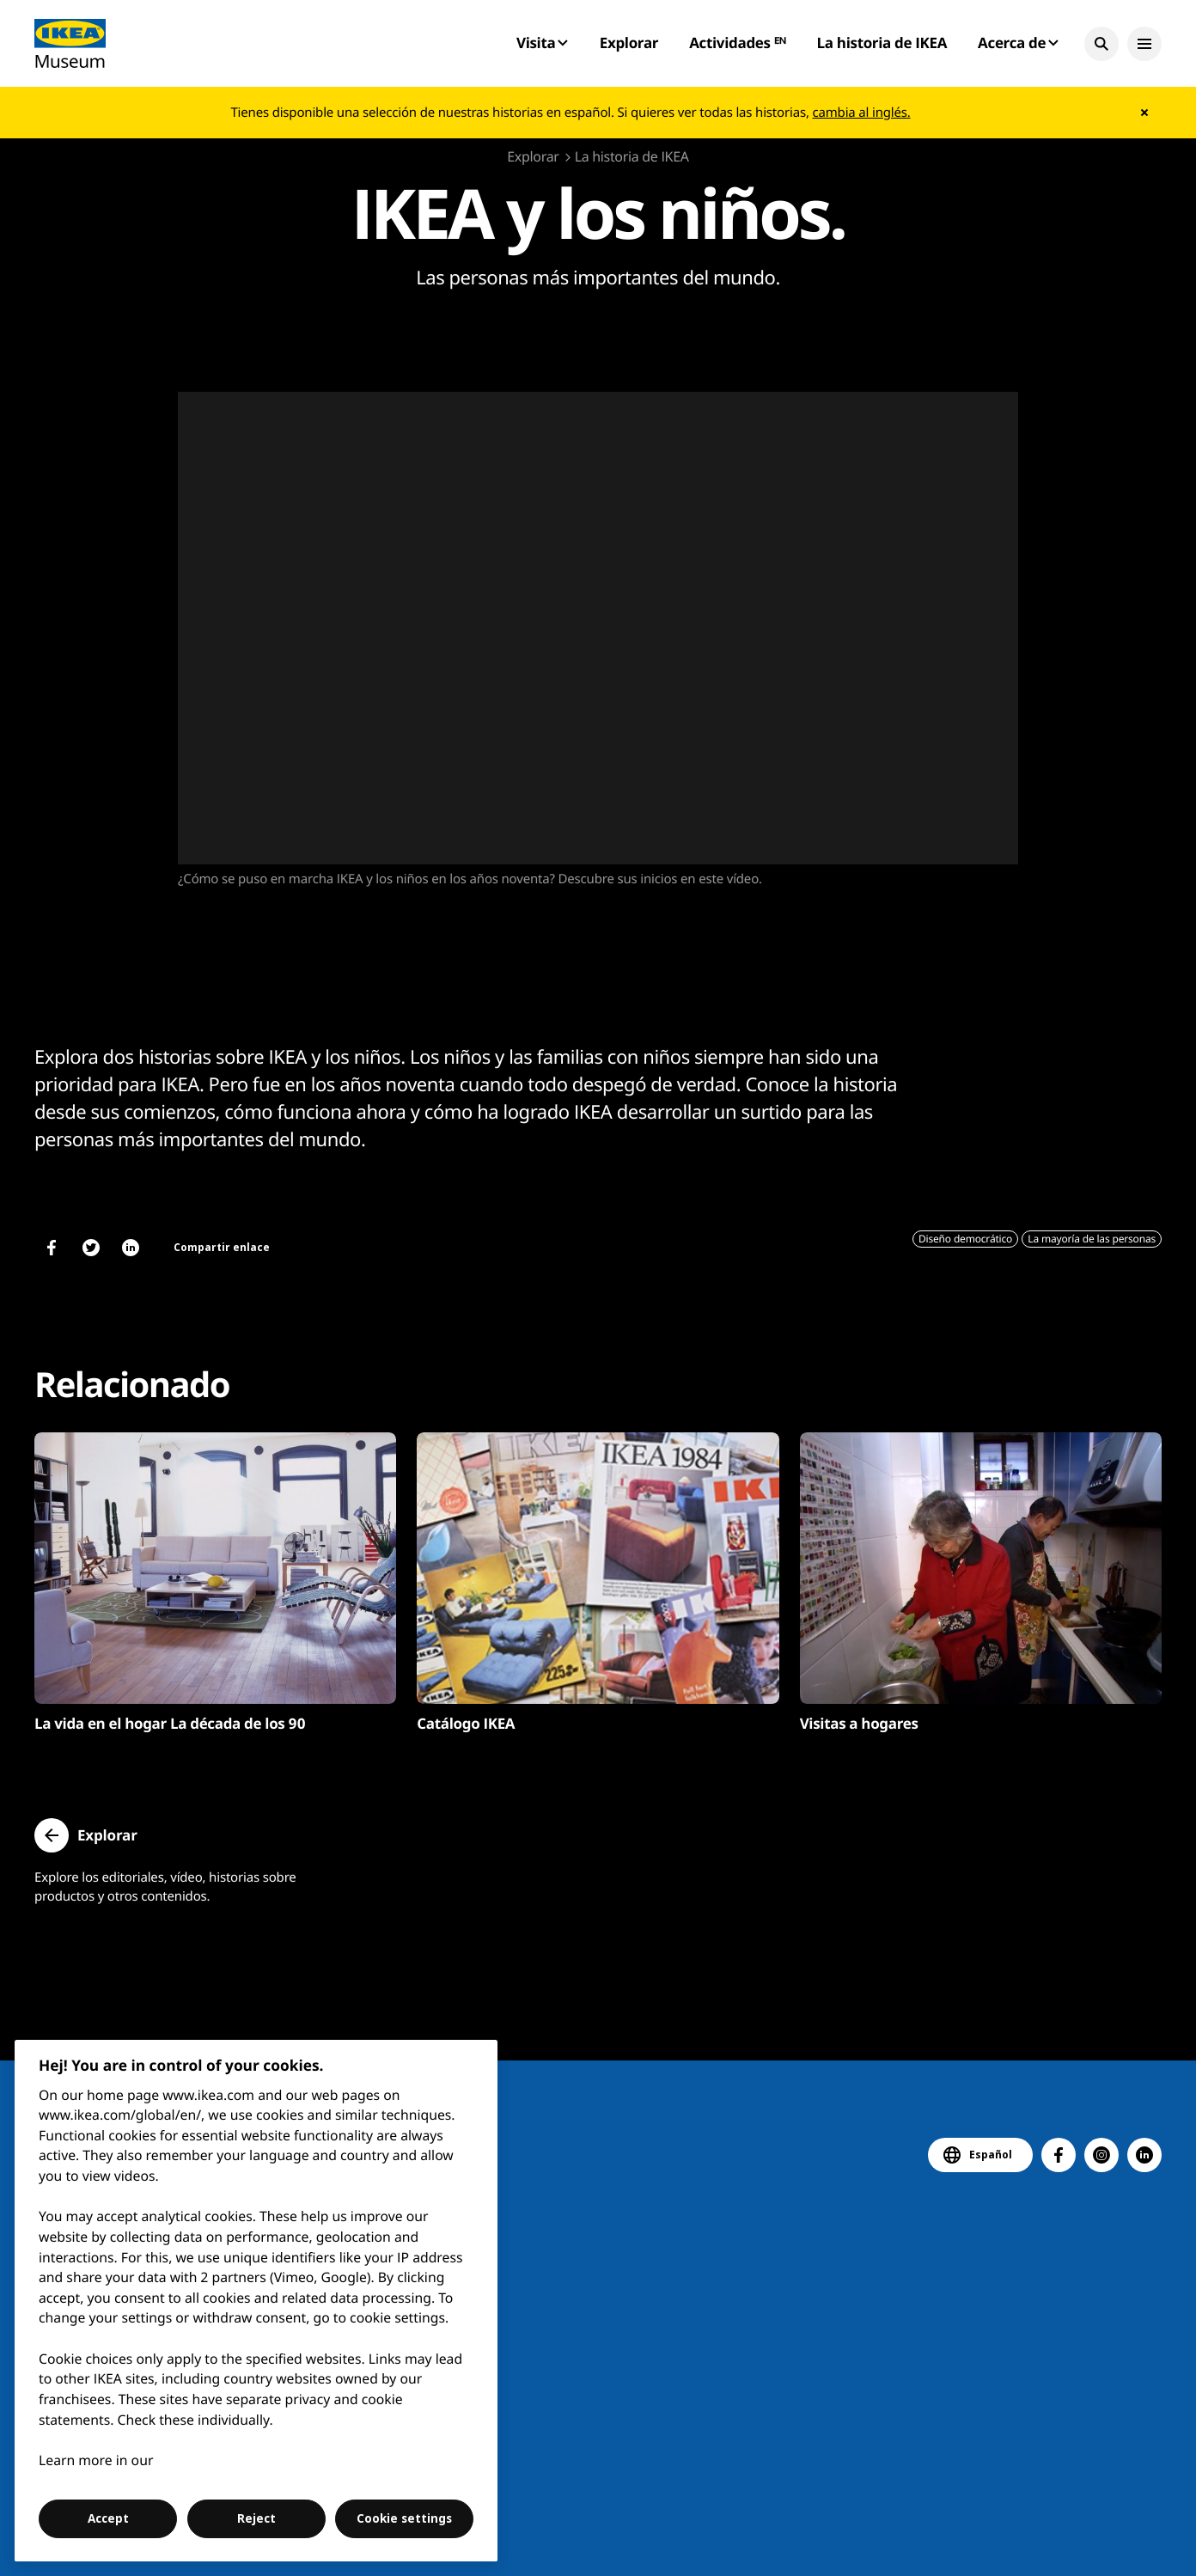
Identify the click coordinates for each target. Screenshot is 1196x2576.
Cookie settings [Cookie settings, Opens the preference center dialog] (404, 2518)
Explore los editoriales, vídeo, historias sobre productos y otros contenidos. (165, 1887)
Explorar (629, 42)
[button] (1101, 44)
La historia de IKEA (882, 42)
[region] (256, 2300)
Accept (108, 2518)
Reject (256, 2518)
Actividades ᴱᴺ (737, 42)
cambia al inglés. (862, 112)
